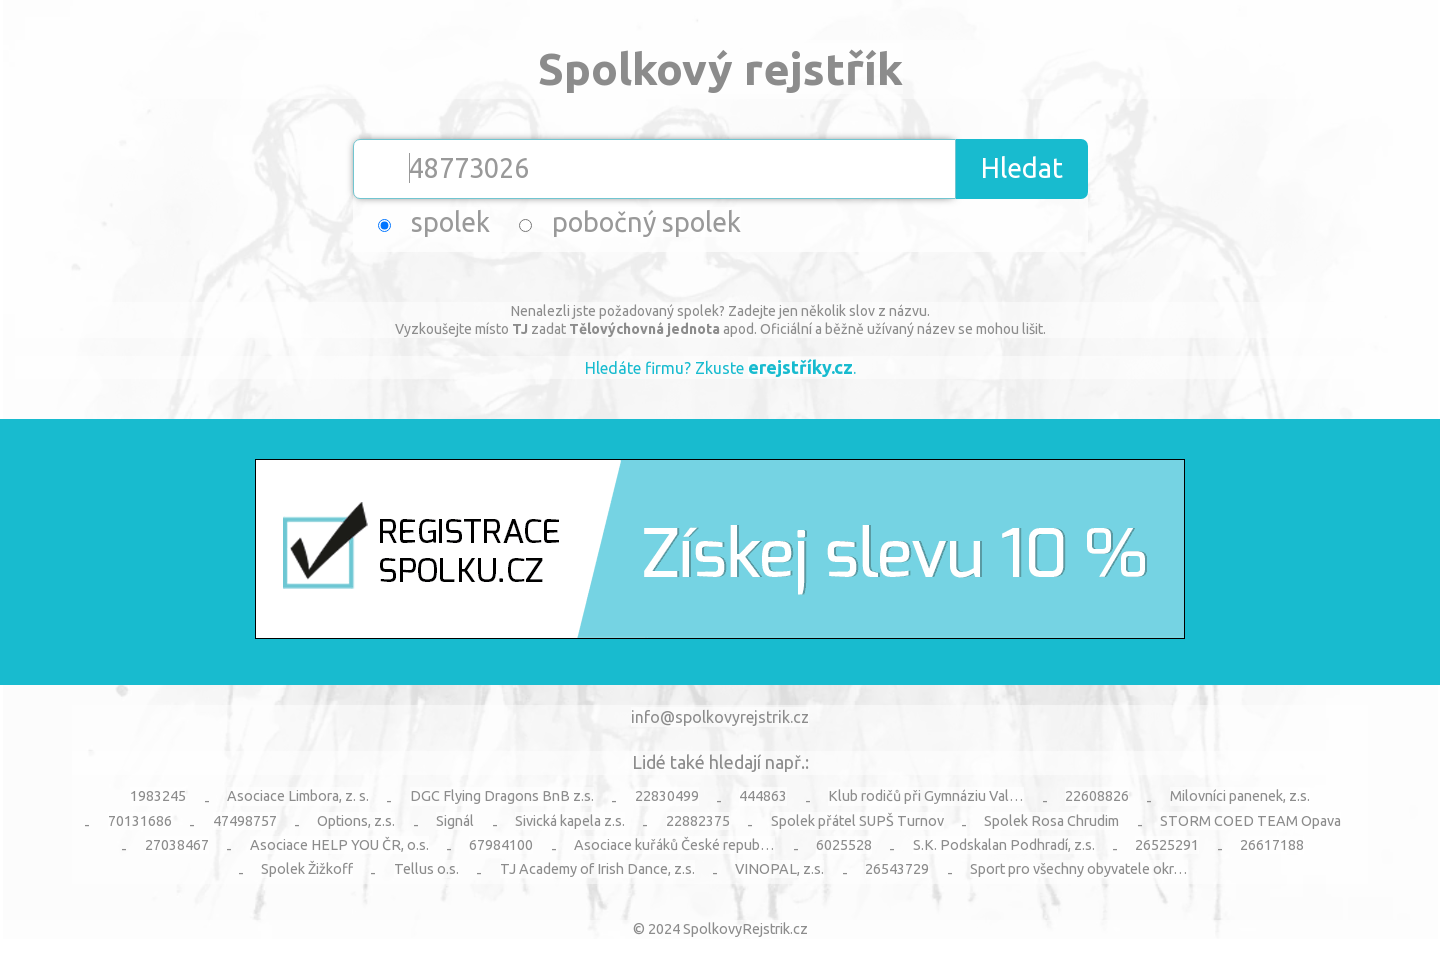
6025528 (844, 845)
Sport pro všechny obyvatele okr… (1079, 869)
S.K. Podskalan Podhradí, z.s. (1004, 845)
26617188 (1272, 845)
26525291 (1167, 845)
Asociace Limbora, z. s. (298, 796)
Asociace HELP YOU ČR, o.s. (339, 845)
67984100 (501, 845)
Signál (455, 821)
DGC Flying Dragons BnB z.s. (502, 796)
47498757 (245, 821)
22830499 (667, 796)
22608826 (1097, 796)
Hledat (1022, 168)
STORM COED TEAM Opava (1250, 821)
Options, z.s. (356, 821)
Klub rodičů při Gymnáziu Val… (926, 796)
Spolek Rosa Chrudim (1051, 821)
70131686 (140, 821)
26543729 (897, 869)
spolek (450, 222)
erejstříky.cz (800, 367)
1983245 (158, 796)
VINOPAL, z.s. (779, 869)
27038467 (177, 845)
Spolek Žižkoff (307, 869)
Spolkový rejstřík (720, 68)
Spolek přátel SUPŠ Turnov (857, 821)
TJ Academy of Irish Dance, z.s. (597, 869)
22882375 (698, 821)
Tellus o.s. (426, 869)
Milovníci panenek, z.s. (1240, 796)
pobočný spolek (646, 222)
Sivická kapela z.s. (570, 821)
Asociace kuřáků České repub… (674, 845)
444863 (763, 796)
